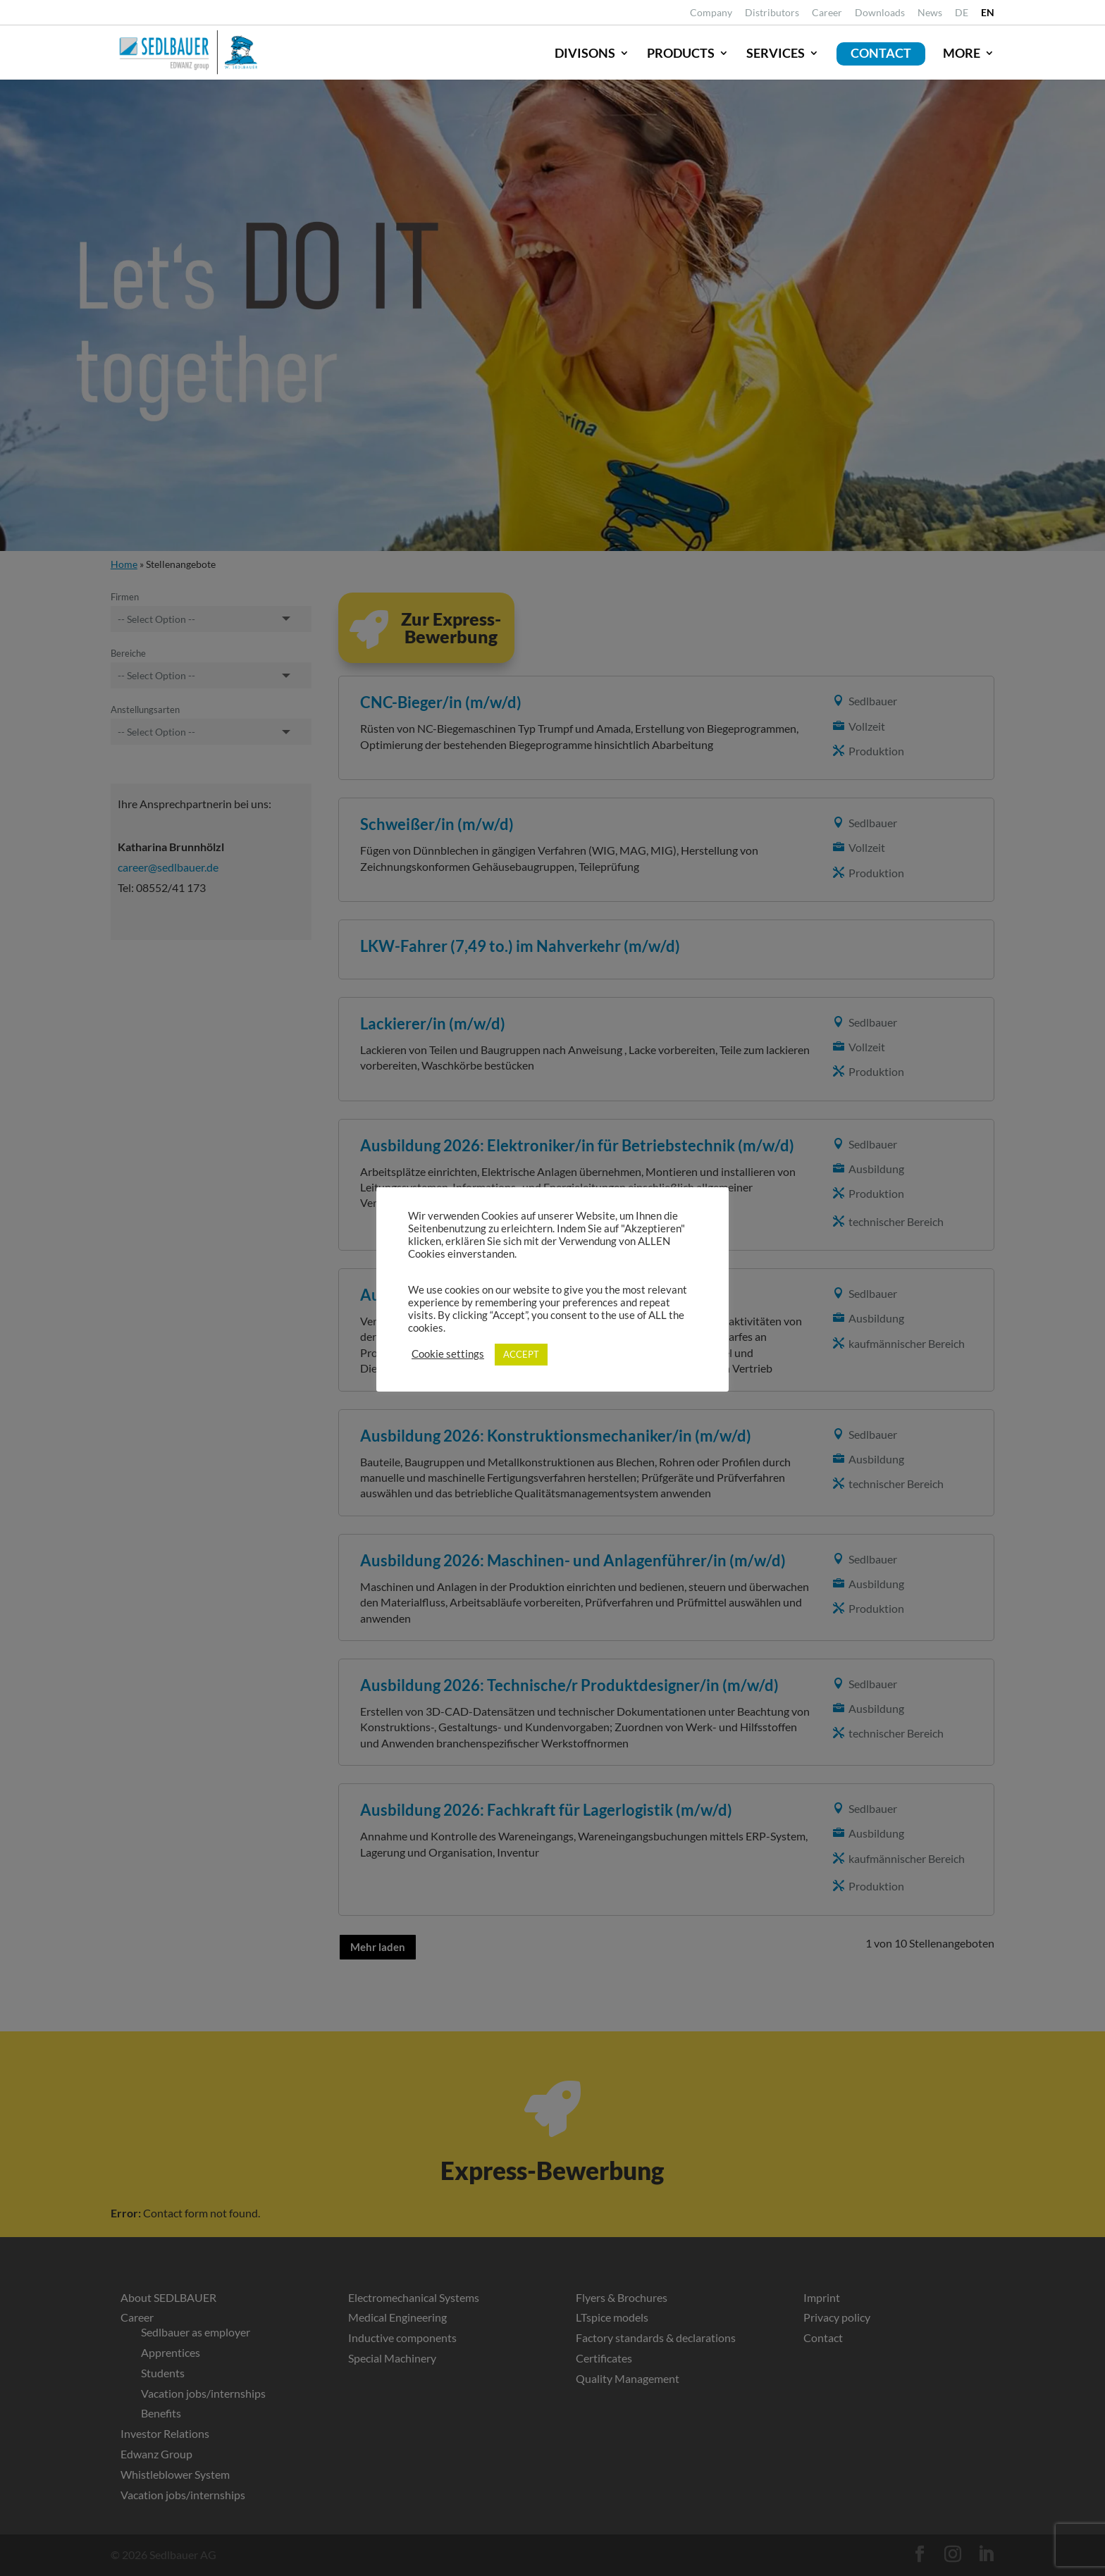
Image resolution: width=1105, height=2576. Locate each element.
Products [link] (681, 53)
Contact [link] (881, 53)
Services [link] (775, 53)
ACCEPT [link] (521, 1354)
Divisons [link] (585, 53)
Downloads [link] (880, 13)
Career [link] (827, 13)
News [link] (930, 13)
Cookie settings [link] (448, 1354)
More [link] (961, 53)
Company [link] (711, 13)
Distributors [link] (772, 13)
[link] (961, 16)
